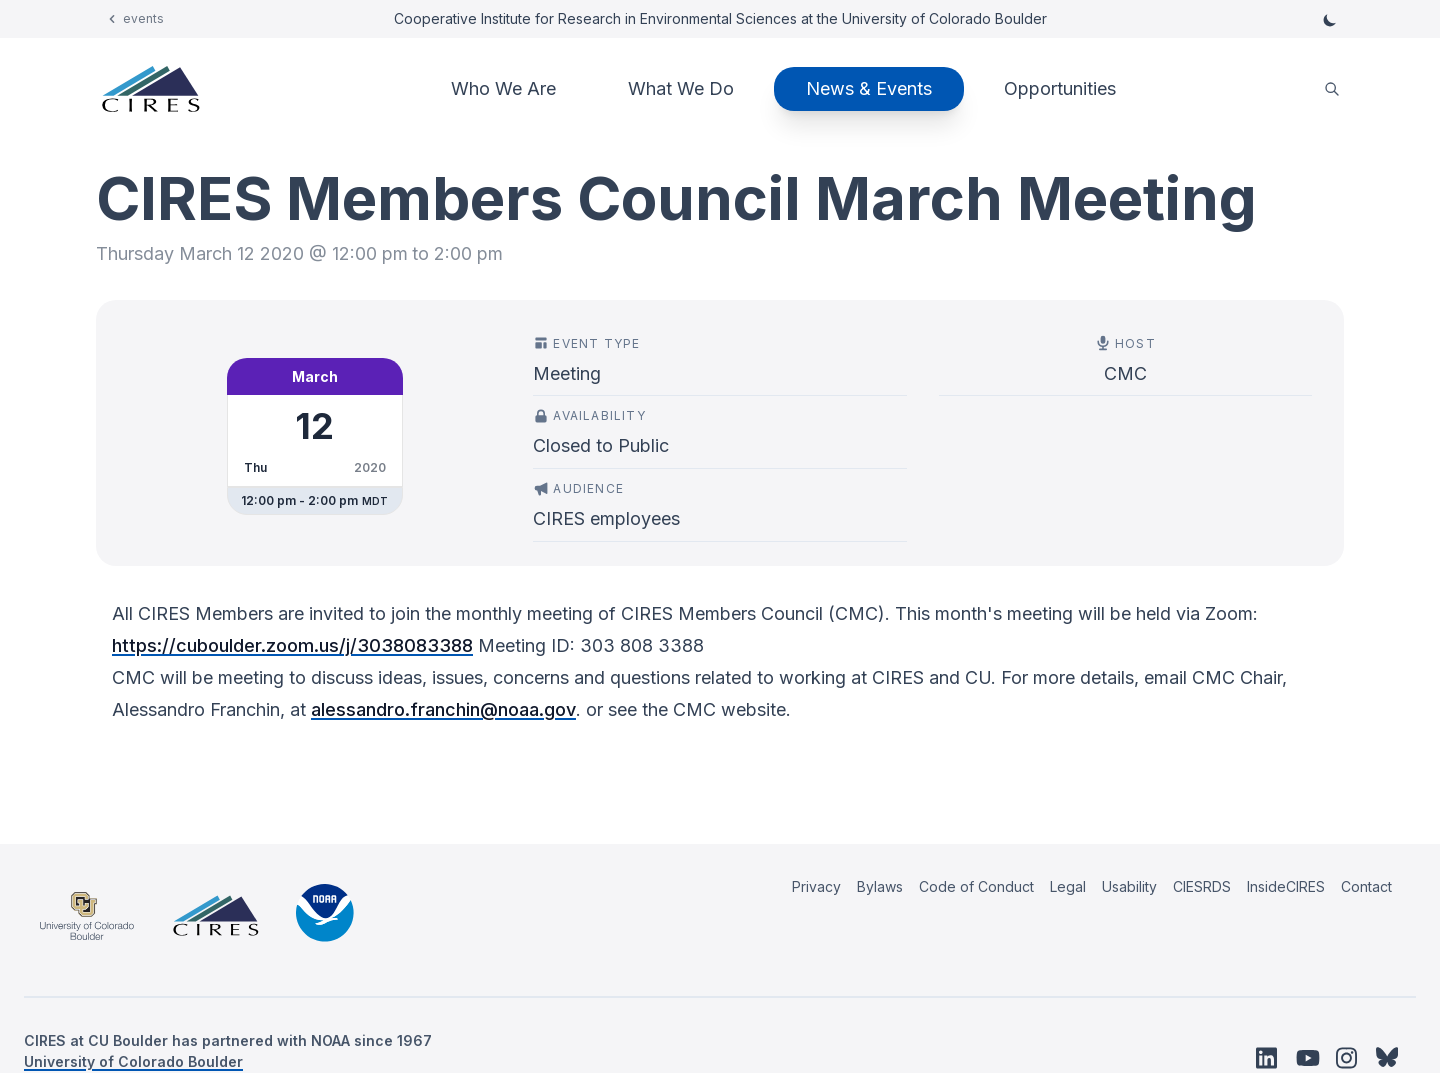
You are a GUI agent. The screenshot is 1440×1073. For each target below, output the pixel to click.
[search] (1332, 89)
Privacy (816, 886)
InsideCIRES (1286, 886)
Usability (1129, 886)
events (143, 18)
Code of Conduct (976, 886)
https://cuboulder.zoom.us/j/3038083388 (292, 645)
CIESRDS (1202, 886)
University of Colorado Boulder (133, 1061)
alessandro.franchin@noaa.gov (443, 709)
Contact (1366, 886)
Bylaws (880, 886)
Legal (1068, 886)
